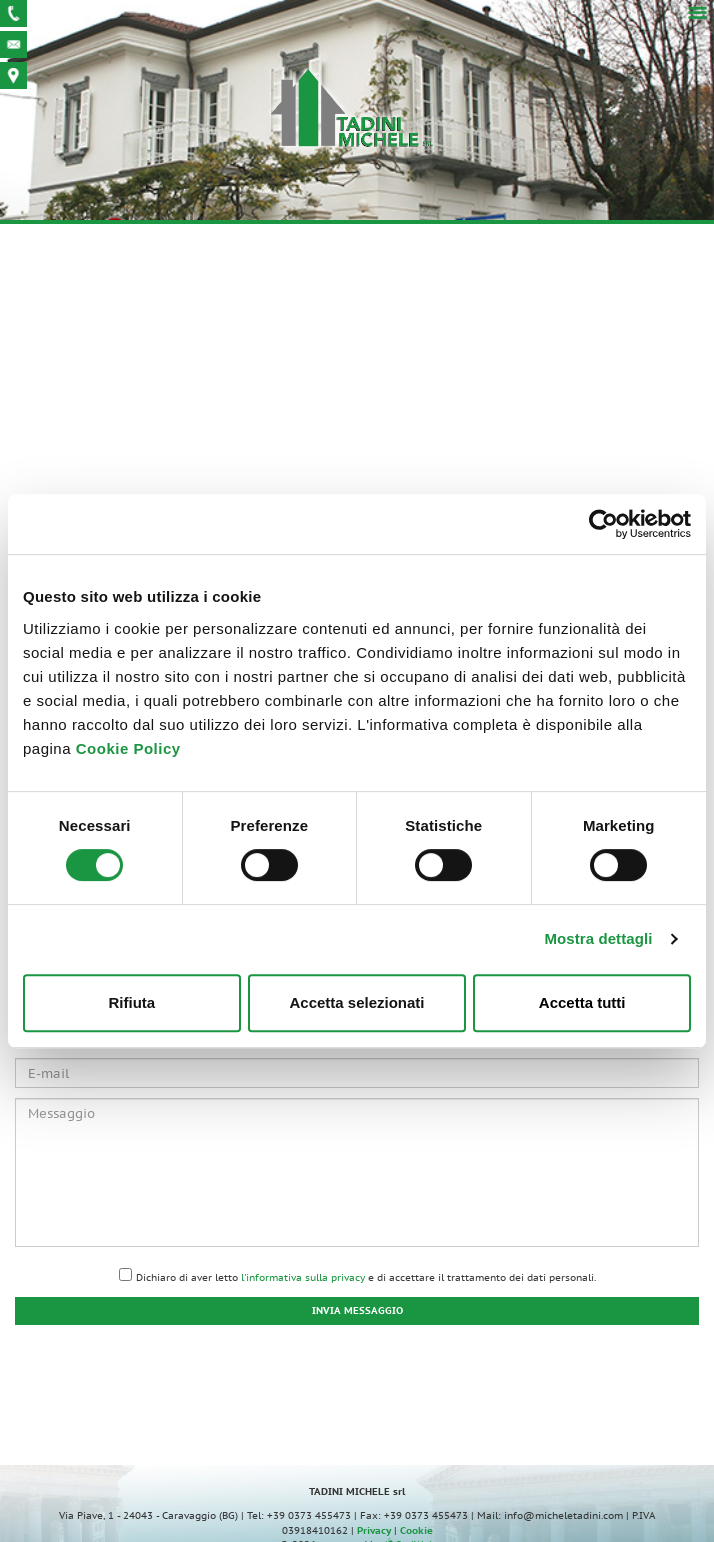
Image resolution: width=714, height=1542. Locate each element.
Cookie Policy (128, 748)
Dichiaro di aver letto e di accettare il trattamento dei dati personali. (366, 1277)
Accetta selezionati (356, 1002)
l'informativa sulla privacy (303, 1277)
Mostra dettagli (598, 938)
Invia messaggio (357, 1310)
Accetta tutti (582, 1002)
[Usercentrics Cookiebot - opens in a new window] (603, 524)
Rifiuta (131, 1002)
